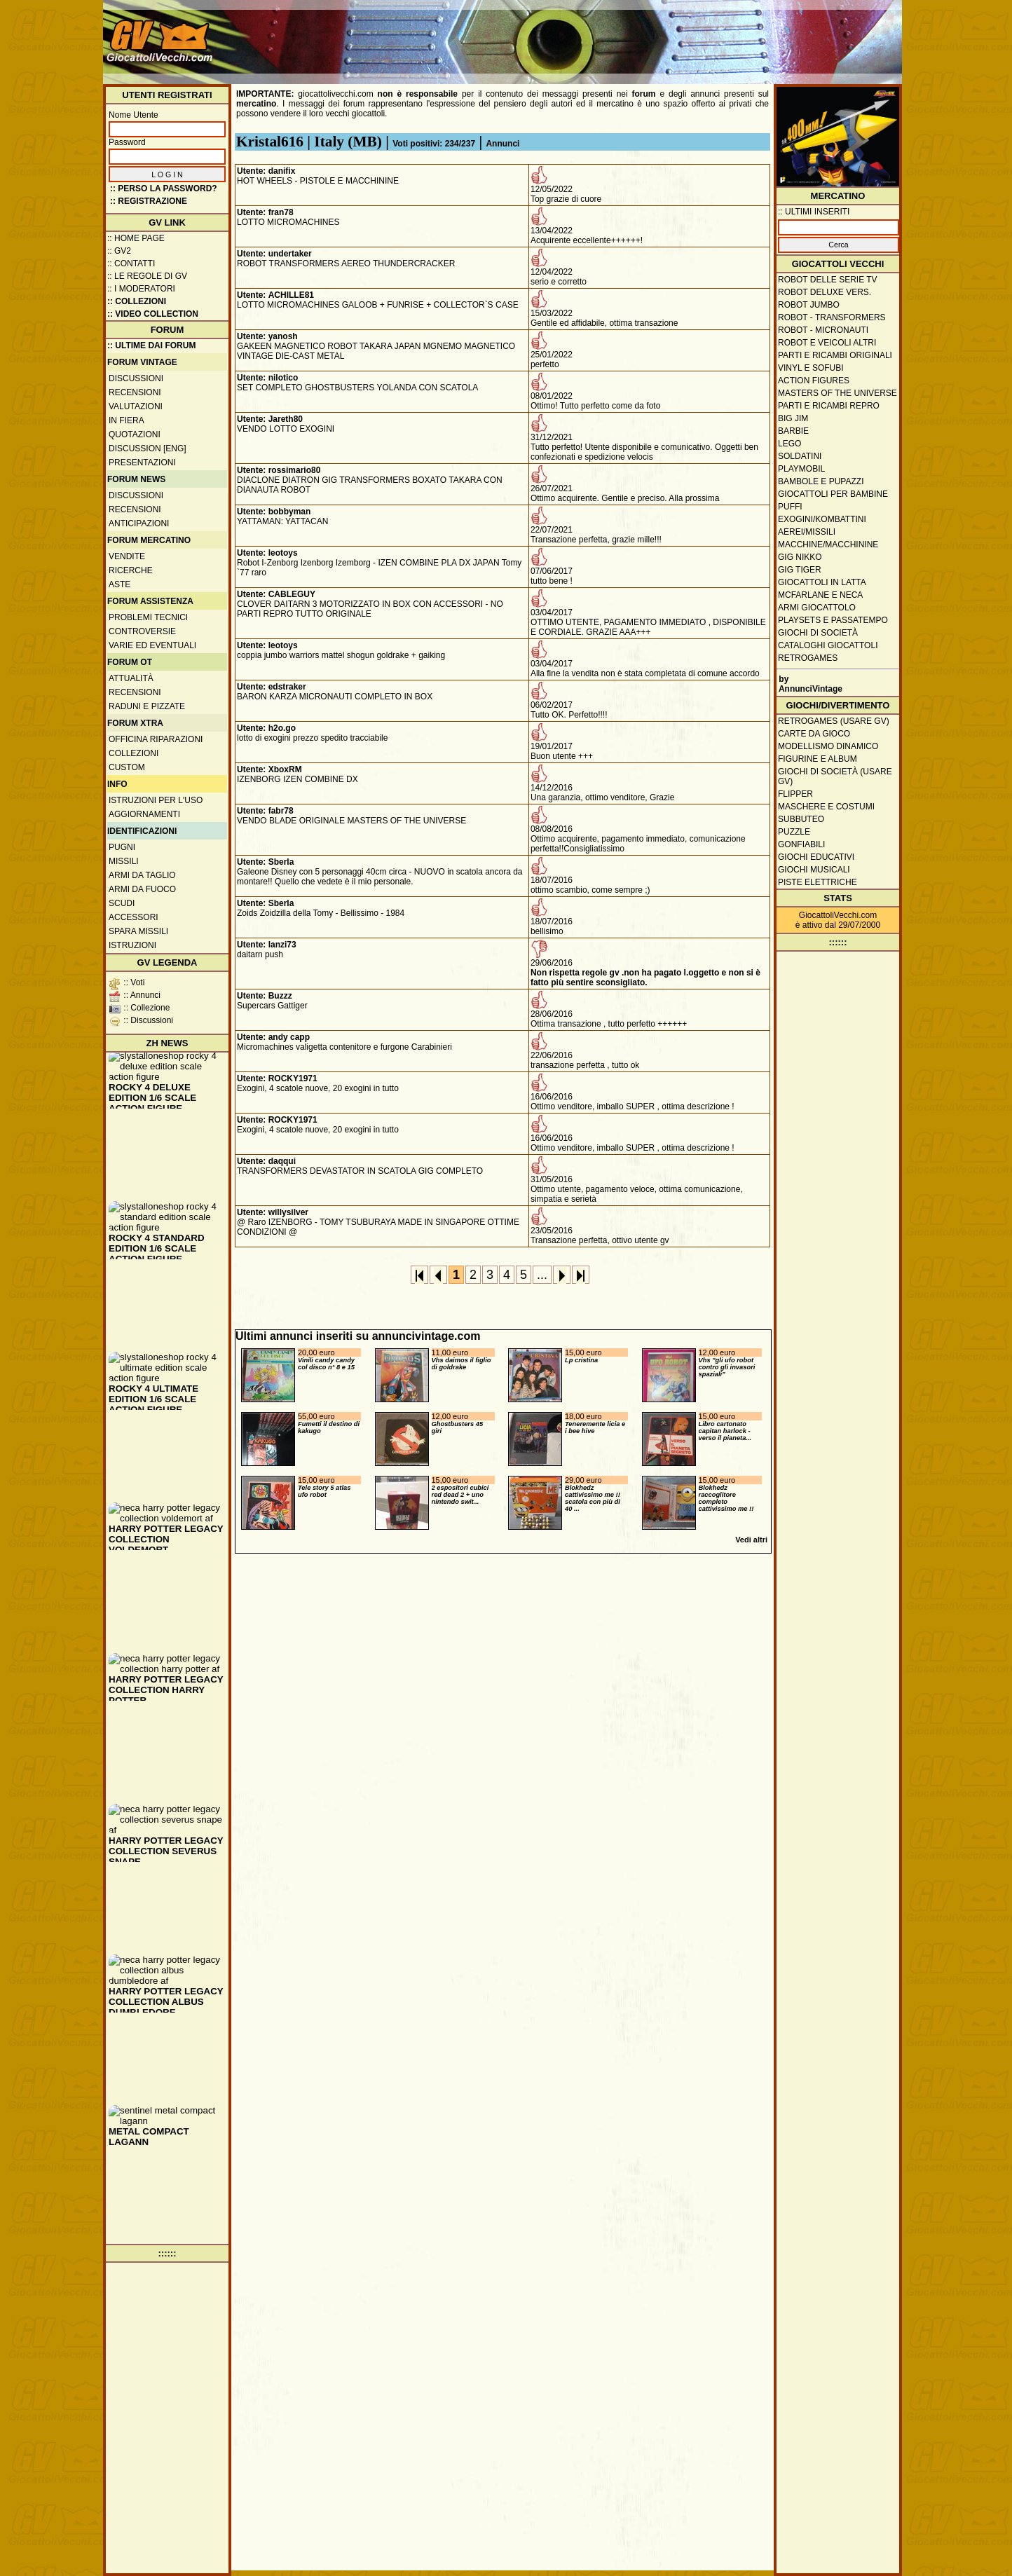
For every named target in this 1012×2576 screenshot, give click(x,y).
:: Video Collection (152, 314)
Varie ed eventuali (152, 645)
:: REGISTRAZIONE (148, 201)
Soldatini (799, 456)
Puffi (790, 507)
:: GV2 (119, 251)
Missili (124, 861)
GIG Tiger (799, 570)
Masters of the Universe (837, 393)
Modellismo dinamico (828, 746)
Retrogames (807, 658)
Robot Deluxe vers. (824, 292)
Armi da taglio (142, 875)
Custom (127, 767)
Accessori (133, 917)
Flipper (795, 794)
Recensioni (135, 392)
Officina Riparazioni (156, 739)
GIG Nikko (800, 557)
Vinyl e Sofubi (811, 368)
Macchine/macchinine (828, 544)
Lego (789, 443)
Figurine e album (817, 759)
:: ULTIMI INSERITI (813, 212)
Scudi (122, 903)
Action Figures (813, 380)
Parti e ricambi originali (835, 355)
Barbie (793, 431)
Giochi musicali (814, 870)
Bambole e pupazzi (820, 481)
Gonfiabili (801, 844)
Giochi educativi (816, 857)
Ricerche (131, 570)
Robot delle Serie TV (827, 280)
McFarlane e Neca (820, 595)
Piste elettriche (817, 882)
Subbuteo (801, 819)
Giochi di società (818, 633)
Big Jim (793, 418)
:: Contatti (131, 263)
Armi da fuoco (142, 889)
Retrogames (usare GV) (833, 721)
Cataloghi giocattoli (827, 645)
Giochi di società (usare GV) (835, 776)
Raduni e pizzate (147, 706)
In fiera (126, 420)
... (542, 1275)
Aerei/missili (806, 532)
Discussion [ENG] (147, 448)
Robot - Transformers (832, 317)
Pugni (122, 847)
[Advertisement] (643, 35)
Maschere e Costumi (826, 806)
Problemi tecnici (148, 617)
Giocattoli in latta (822, 582)
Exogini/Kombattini (822, 519)
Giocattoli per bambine (833, 494)
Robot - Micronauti (823, 330)
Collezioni (133, 753)
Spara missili (138, 931)
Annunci (502, 144)
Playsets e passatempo (833, 620)
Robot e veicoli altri (827, 343)
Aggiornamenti (144, 814)
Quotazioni (134, 434)
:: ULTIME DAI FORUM (151, 345)
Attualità (131, 678)
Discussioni (136, 378)
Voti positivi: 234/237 (433, 144)
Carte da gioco (814, 734)
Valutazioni (136, 406)
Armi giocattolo (817, 607)
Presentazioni (142, 462)
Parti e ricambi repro (829, 406)
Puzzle (794, 832)
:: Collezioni (136, 301)
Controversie (142, 631)
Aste (119, 584)
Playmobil (801, 469)
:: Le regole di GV (147, 276)
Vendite (127, 556)
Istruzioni (132, 945)
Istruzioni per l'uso (156, 800)
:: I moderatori (141, 289)
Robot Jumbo (809, 305)
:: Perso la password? (163, 188)
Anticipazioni (139, 523)
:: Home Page (136, 238)
